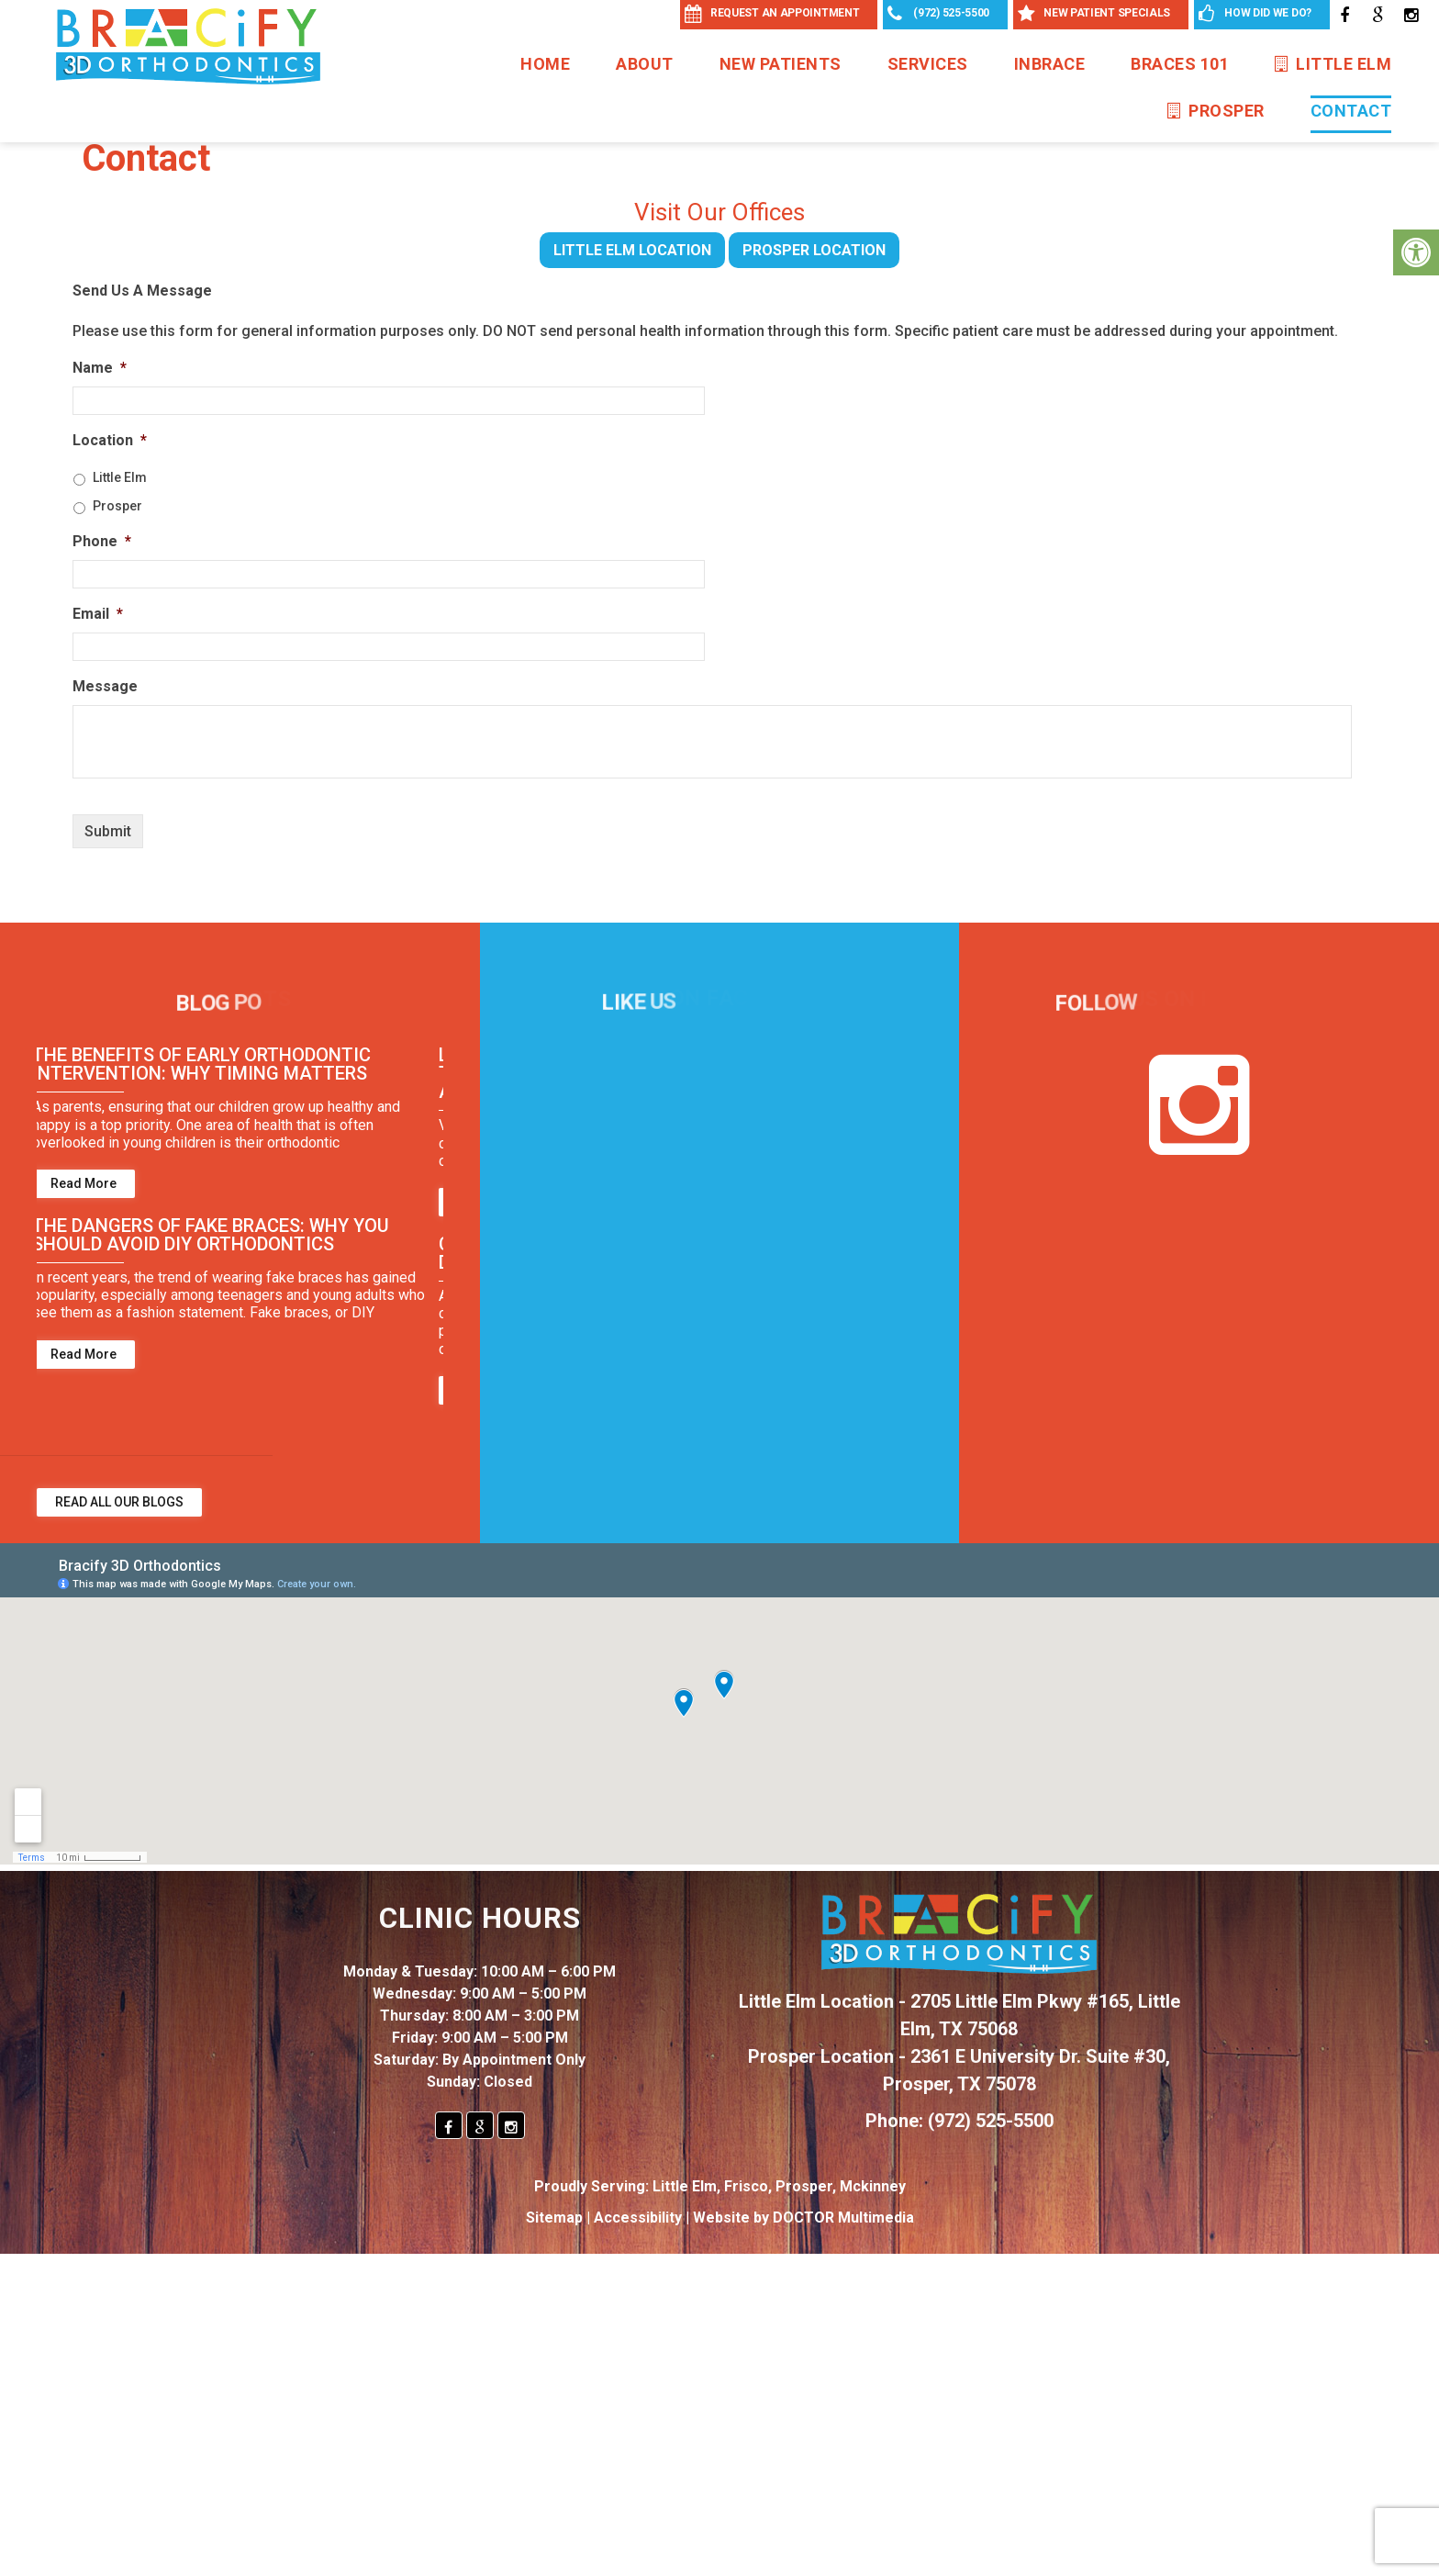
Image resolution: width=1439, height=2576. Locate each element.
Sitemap (554, 2217)
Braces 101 (1180, 63)
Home (545, 63)
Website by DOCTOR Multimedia (803, 2217)
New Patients (781, 63)
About (645, 63)
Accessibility (638, 2217)
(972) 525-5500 (991, 2121)
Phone (102, 541)
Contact (1351, 110)
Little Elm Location (632, 250)
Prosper (1216, 110)
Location (110, 440)
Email (98, 613)
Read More (88, 1183)
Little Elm (1333, 63)
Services (927, 63)
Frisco (746, 2186)
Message (105, 686)
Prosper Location (814, 250)
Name (100, 367)
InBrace (1050, 63)
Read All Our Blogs (119, 1502)
